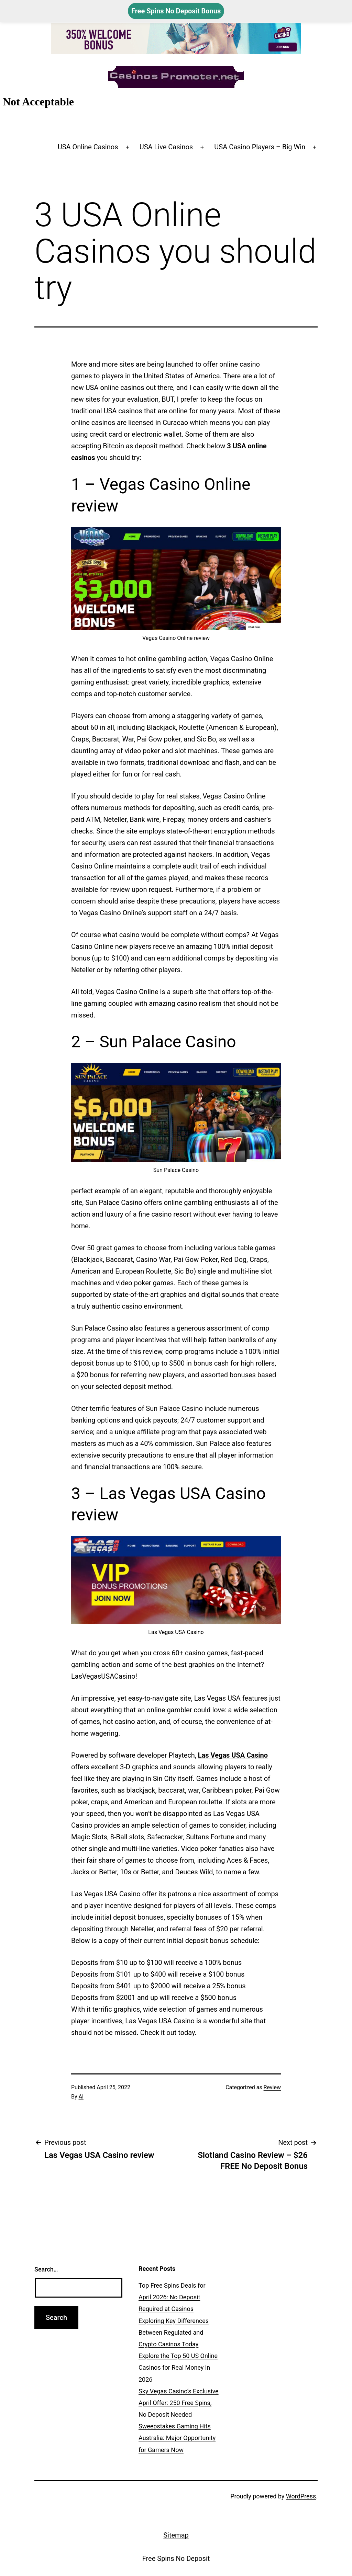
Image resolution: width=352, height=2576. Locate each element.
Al (81, 2096)
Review (272, 2087)
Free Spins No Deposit (176, 2558)
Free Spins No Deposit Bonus (176, 11)
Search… (46, 2269)
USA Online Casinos (88, 147)
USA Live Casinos (166, 147)
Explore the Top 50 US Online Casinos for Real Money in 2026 (178, 2367)
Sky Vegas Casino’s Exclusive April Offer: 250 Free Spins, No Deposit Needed (179, 2403)
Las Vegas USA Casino (233, 1755)
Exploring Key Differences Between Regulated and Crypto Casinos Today (174, 2332)
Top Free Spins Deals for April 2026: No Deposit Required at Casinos (172, 2297)
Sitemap (176, 2535)
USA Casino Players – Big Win (259, 147)
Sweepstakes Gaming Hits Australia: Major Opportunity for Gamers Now (177, 2438)
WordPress (301, 2496)
